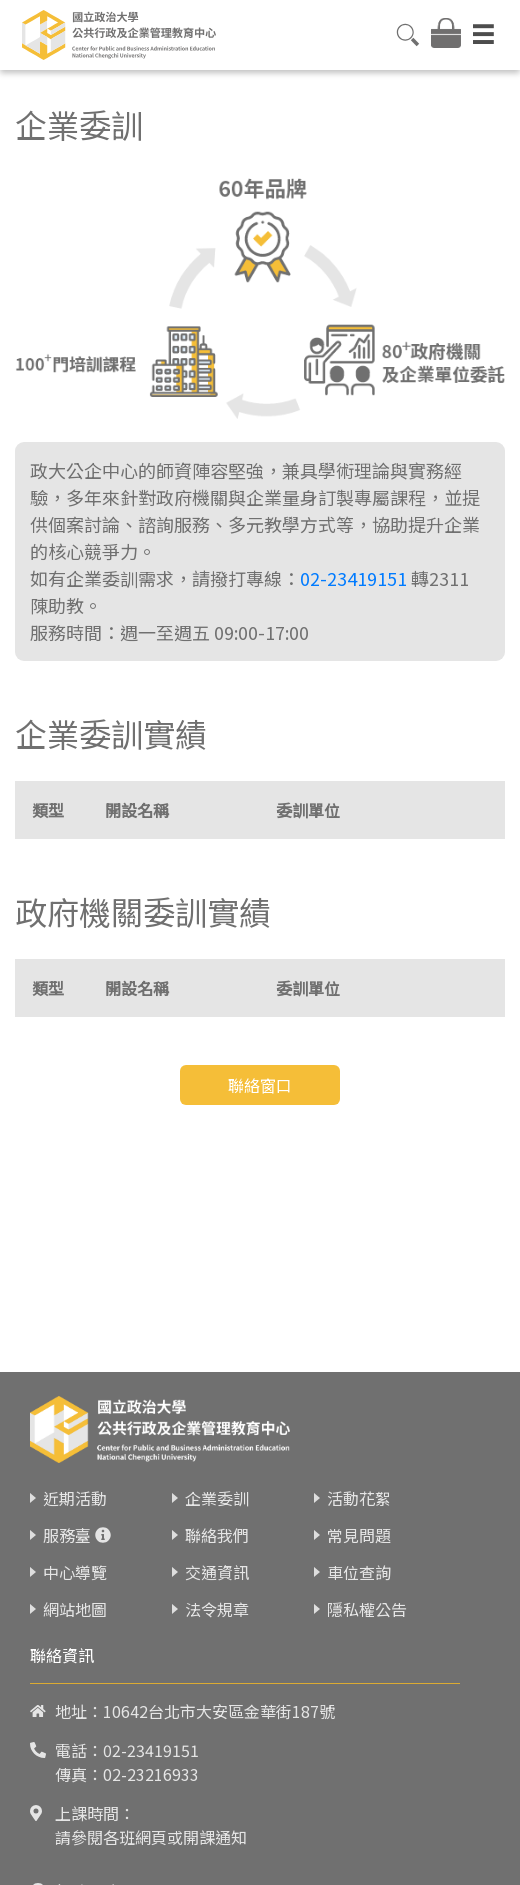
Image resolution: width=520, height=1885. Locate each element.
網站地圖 (75, 1721)
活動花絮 (359, 1610)
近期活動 (75, 1610)
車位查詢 (359, 1684)
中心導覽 (75, 1684)
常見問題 (359, 1647)
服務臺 (67, 1647)
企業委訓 (217, 1610)
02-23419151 (353, 578)
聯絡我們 (217, 1647)
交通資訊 (217, 1684)
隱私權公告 (367, 1721)
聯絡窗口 (260, 1085)
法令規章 (217, 1721)
